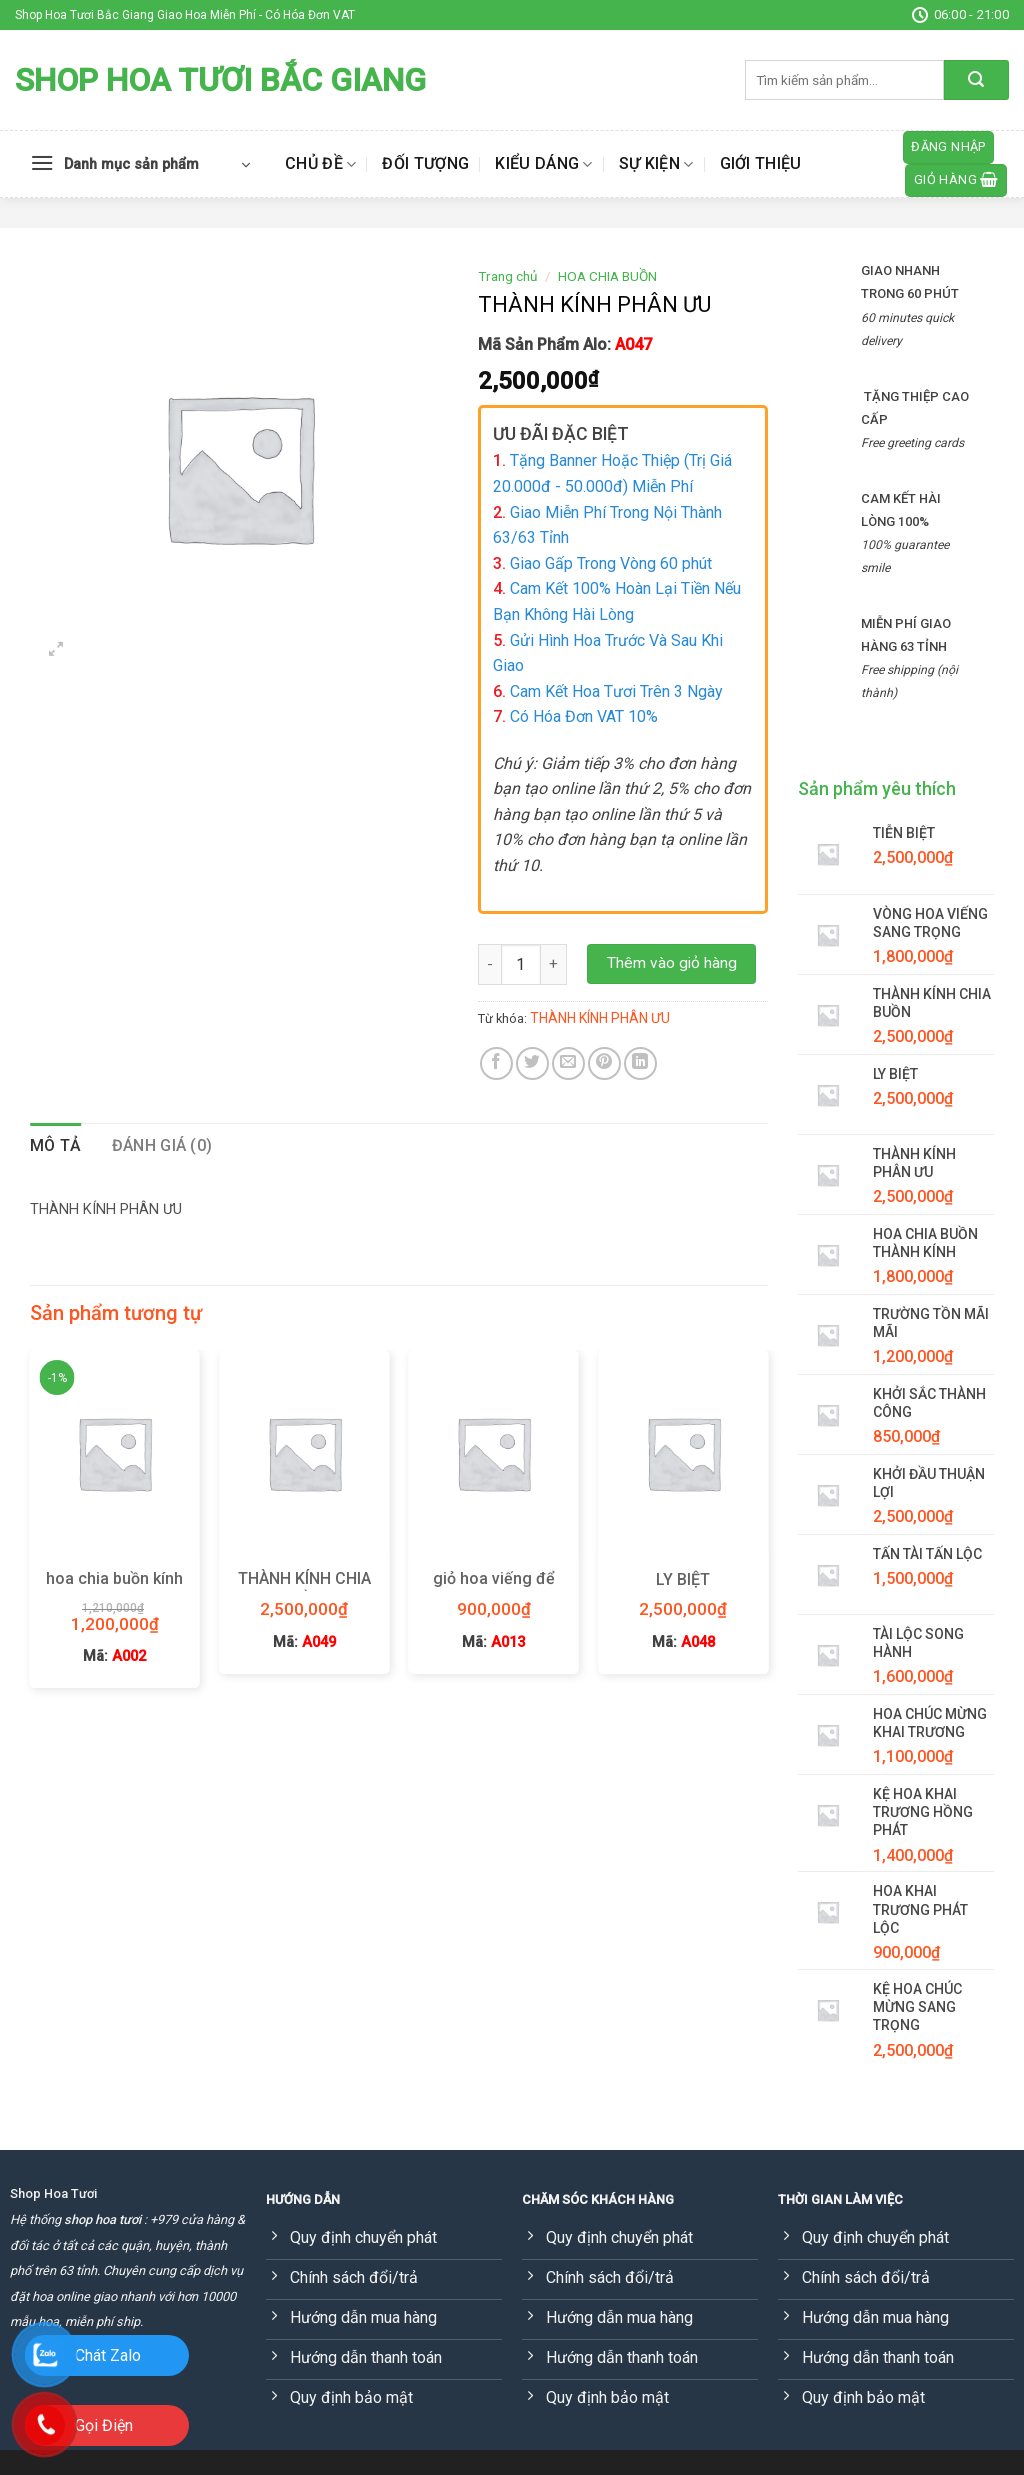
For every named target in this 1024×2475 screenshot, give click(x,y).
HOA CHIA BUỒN (607, 276)
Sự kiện (656, 164)
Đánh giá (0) (162, 1145)
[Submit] (976, 80)
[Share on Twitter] (532, 1063)
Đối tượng (425, 163)
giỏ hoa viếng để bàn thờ (494, 1589)
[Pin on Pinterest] (604, 1063)
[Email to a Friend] (568, 1063)
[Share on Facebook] (496, 1063)
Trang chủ (508, 276)
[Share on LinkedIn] (640, 1063)
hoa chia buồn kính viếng (114, 1589)
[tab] (56, 1146)
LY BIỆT (683, 1579)
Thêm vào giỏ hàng (672, 963)
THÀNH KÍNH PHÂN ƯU (600, 1018)
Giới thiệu (761, 163)
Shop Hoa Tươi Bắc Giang (220, 80)
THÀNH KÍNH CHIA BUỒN (304, 1589)
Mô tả (56, 1145)
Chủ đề (320, 164)
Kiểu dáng (543, 164)
